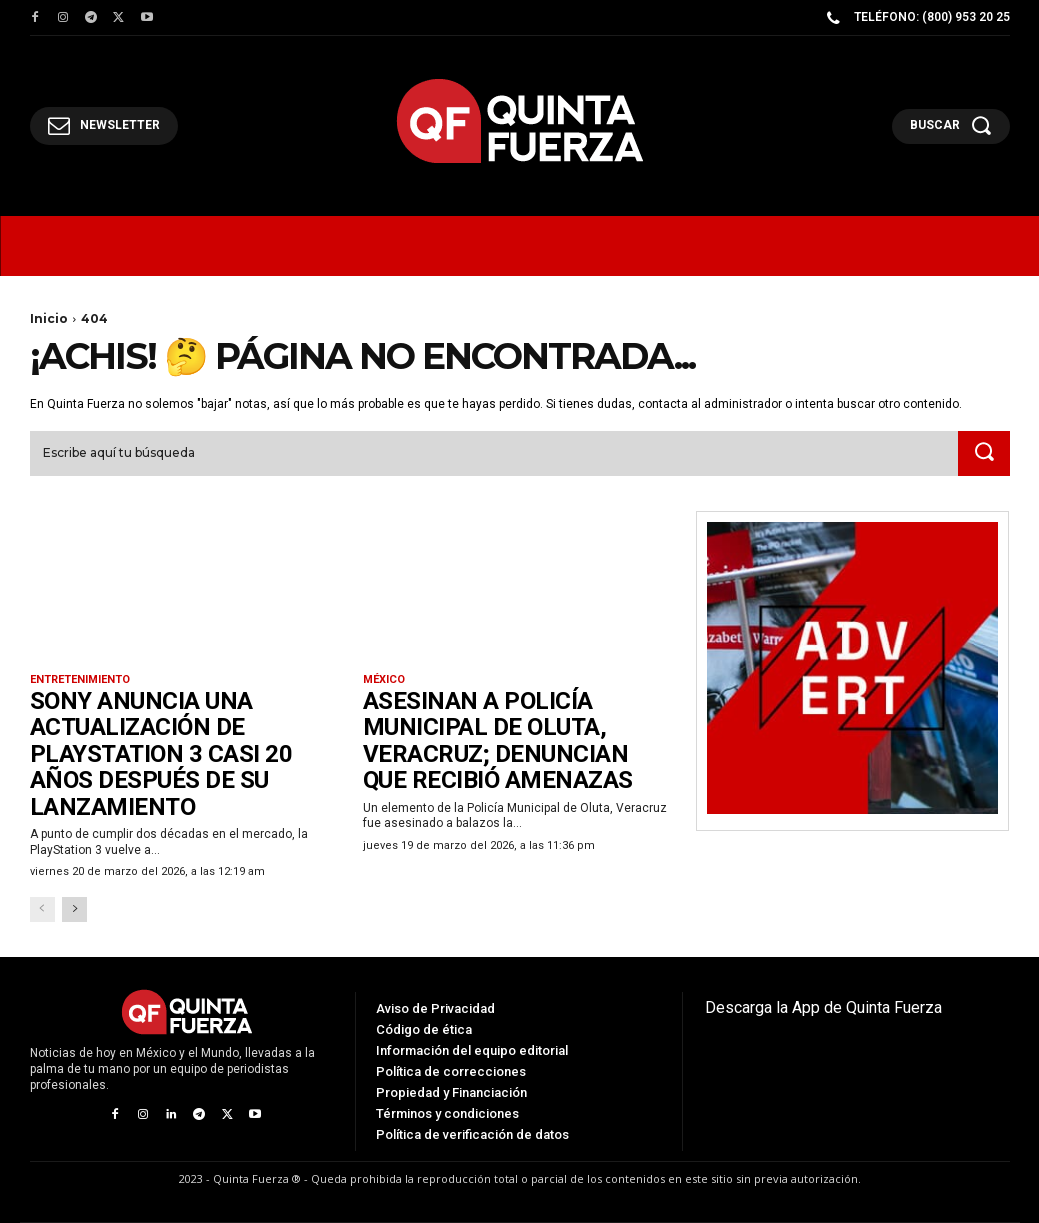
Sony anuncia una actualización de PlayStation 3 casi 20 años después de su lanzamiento (162, 754)
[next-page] (74, 909)
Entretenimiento (80, 679)
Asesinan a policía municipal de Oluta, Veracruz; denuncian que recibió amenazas (498, 740)
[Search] (984, 454)
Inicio (49, 318)
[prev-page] (42, 909)
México (384, 679)
